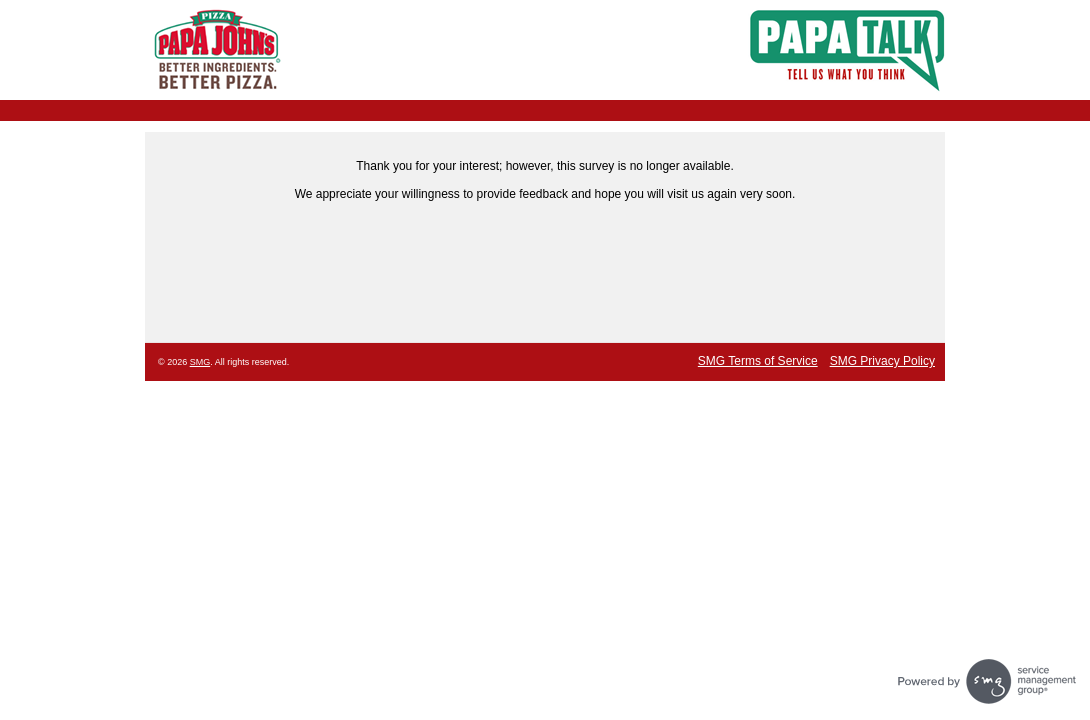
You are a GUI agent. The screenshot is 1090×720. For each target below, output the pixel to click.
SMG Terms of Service (758, 361)
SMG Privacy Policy (882, 361)
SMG (200, 362)
